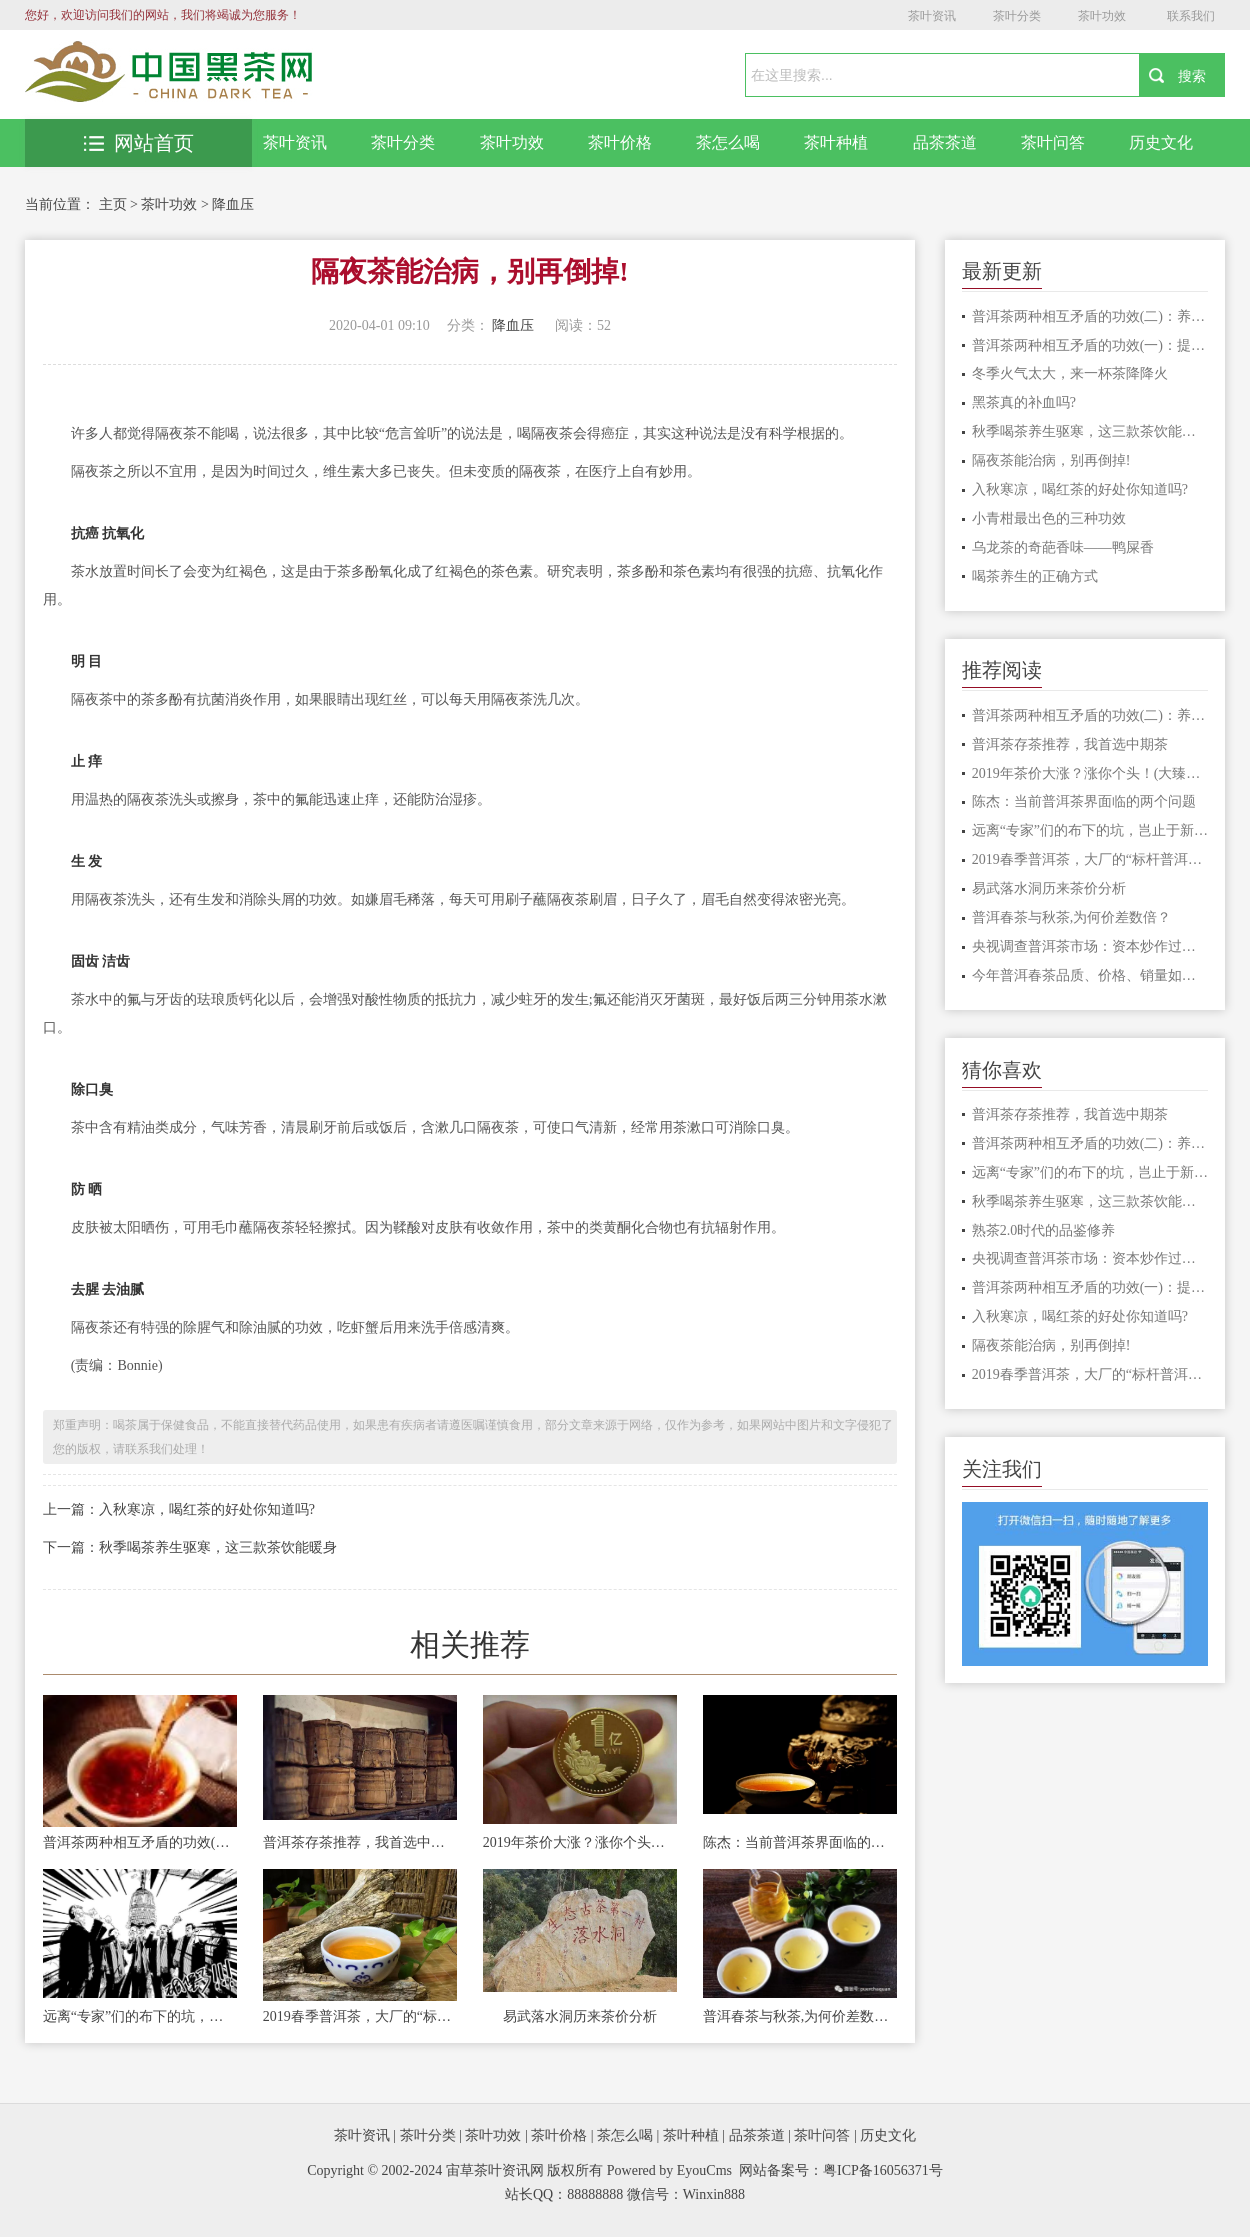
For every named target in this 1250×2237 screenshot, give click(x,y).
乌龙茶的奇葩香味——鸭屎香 (1063, 547)
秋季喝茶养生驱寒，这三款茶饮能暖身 (1090, 431)
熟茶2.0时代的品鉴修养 (1044, 1230)
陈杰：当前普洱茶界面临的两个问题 (800, 1842)
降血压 (233, 204)
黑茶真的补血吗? (1024, 402)
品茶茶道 (945, 142)
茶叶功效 (1102, 16)
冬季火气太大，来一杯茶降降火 (1070, 373)
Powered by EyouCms (667, 2170)
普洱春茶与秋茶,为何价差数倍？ (800, 2016)
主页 (113, 204)
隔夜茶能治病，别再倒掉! (1051, 460)
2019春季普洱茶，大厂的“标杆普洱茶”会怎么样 (360, 2016)
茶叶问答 (1053, 142)
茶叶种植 (836, 142)
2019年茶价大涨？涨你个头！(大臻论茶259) (580, 1842)
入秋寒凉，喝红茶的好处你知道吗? (1080, 489)
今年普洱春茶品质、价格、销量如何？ (1090, 975)
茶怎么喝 (728, 142)
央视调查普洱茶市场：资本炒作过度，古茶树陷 (1090, 946)
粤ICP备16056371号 (883, 2170)
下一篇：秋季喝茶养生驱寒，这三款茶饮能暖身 (190, 1547)
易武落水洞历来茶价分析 (580, 2016)
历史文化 (1161, 142)
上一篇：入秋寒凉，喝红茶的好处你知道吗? (179, 1509)
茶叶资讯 (932, 16)
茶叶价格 (620, 142)
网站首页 (139, 143)
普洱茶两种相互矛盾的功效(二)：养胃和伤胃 (140, 1842)
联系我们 (1191, 16)
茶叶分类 (1017, 16)
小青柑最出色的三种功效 (1049, 518)
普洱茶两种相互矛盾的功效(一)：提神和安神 (1090, 345)
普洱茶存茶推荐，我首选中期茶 (360, 1842)
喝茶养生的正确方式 (1035, 576)
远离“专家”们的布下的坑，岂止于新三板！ (140, 2016)
